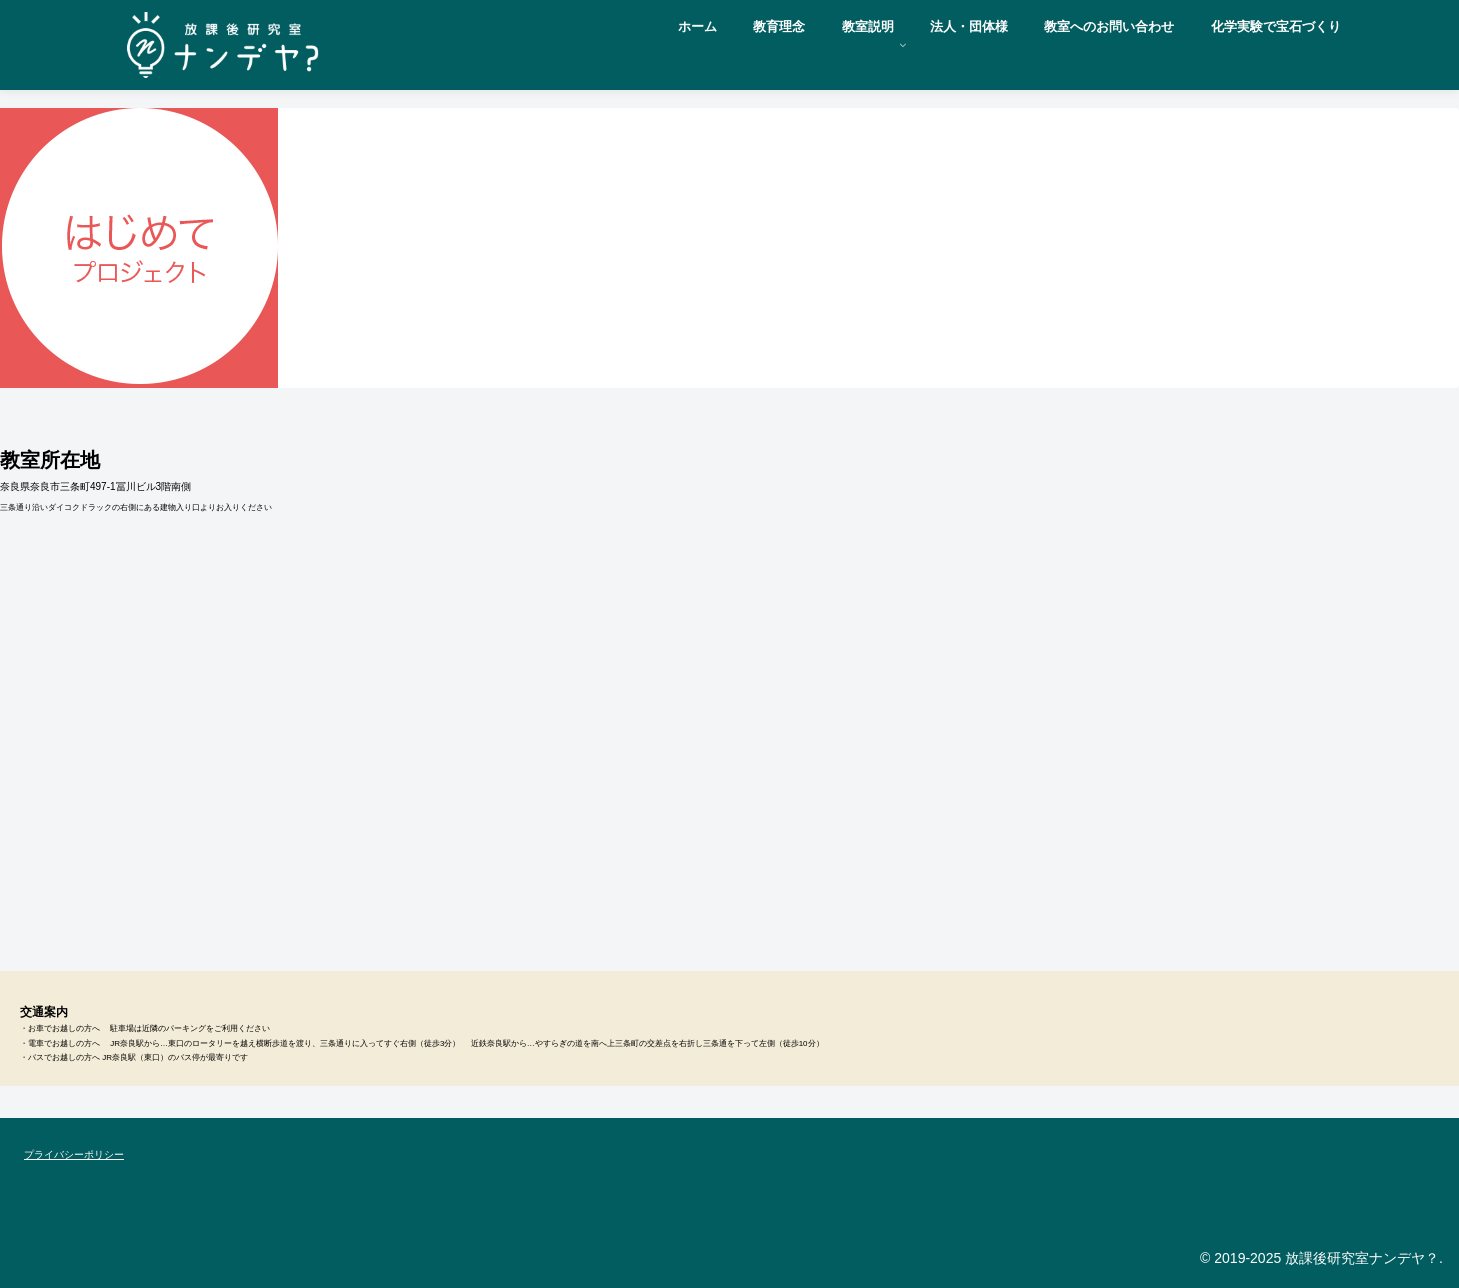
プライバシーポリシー (74, 1154)
